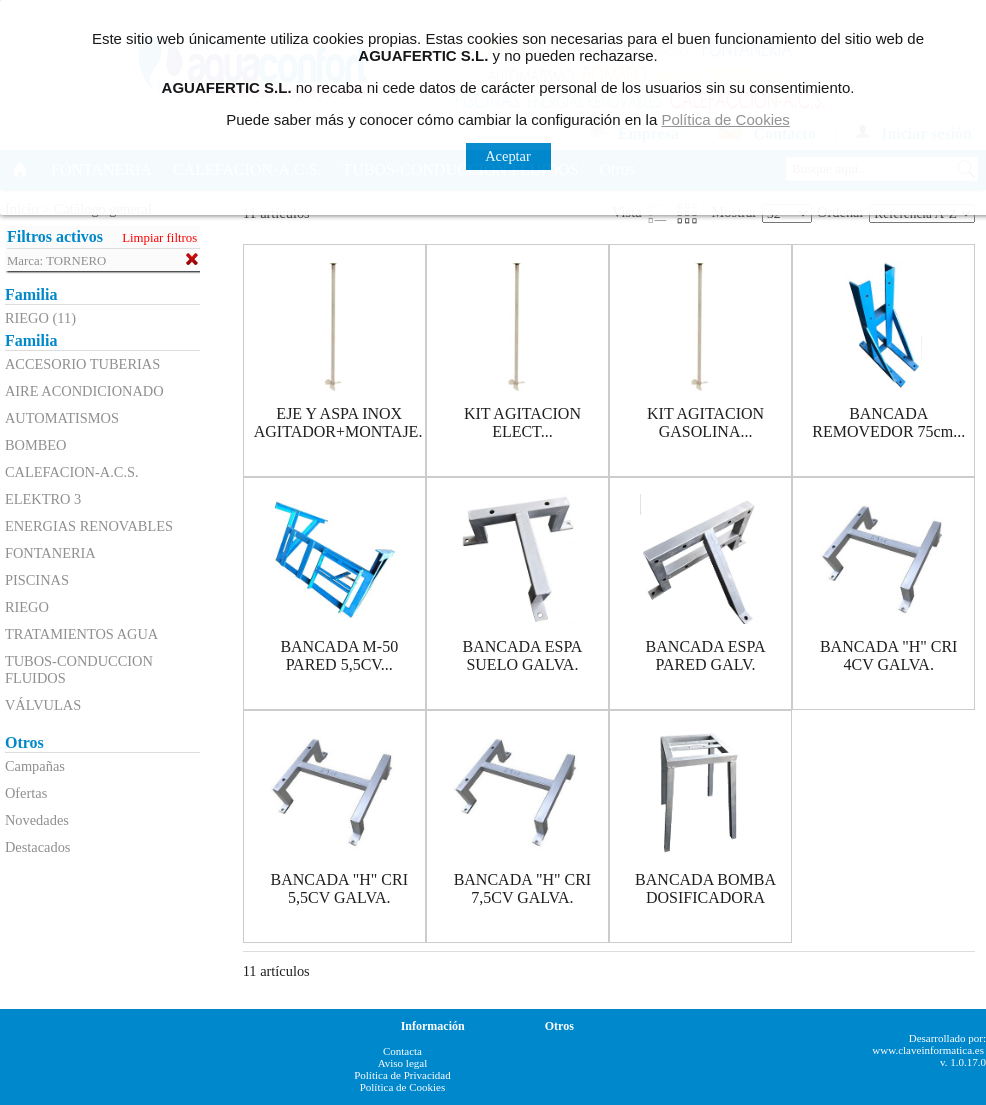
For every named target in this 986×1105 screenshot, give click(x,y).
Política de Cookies (403, 1087)
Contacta (402, 1051)
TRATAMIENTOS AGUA (81, 634)
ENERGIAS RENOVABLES (89, 526)
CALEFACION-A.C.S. (72, 472)
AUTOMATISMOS (62, 418)
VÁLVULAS (43, 705)
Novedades (37, 820)
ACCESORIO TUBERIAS (82, 364)
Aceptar (508, 156)
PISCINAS (37, 580)
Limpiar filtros (159, 238)
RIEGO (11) (40, 318)
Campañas (35, 766)
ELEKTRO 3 (43, 499)
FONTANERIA (50, 553)
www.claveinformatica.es (928, 1050)
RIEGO (27, 607)
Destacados (38, 847)
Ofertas (26, 793)
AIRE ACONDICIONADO (84, 391)
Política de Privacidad (402, 1075)
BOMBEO (36, 445)
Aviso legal (403, 1063)
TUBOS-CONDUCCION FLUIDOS (79, 669)
